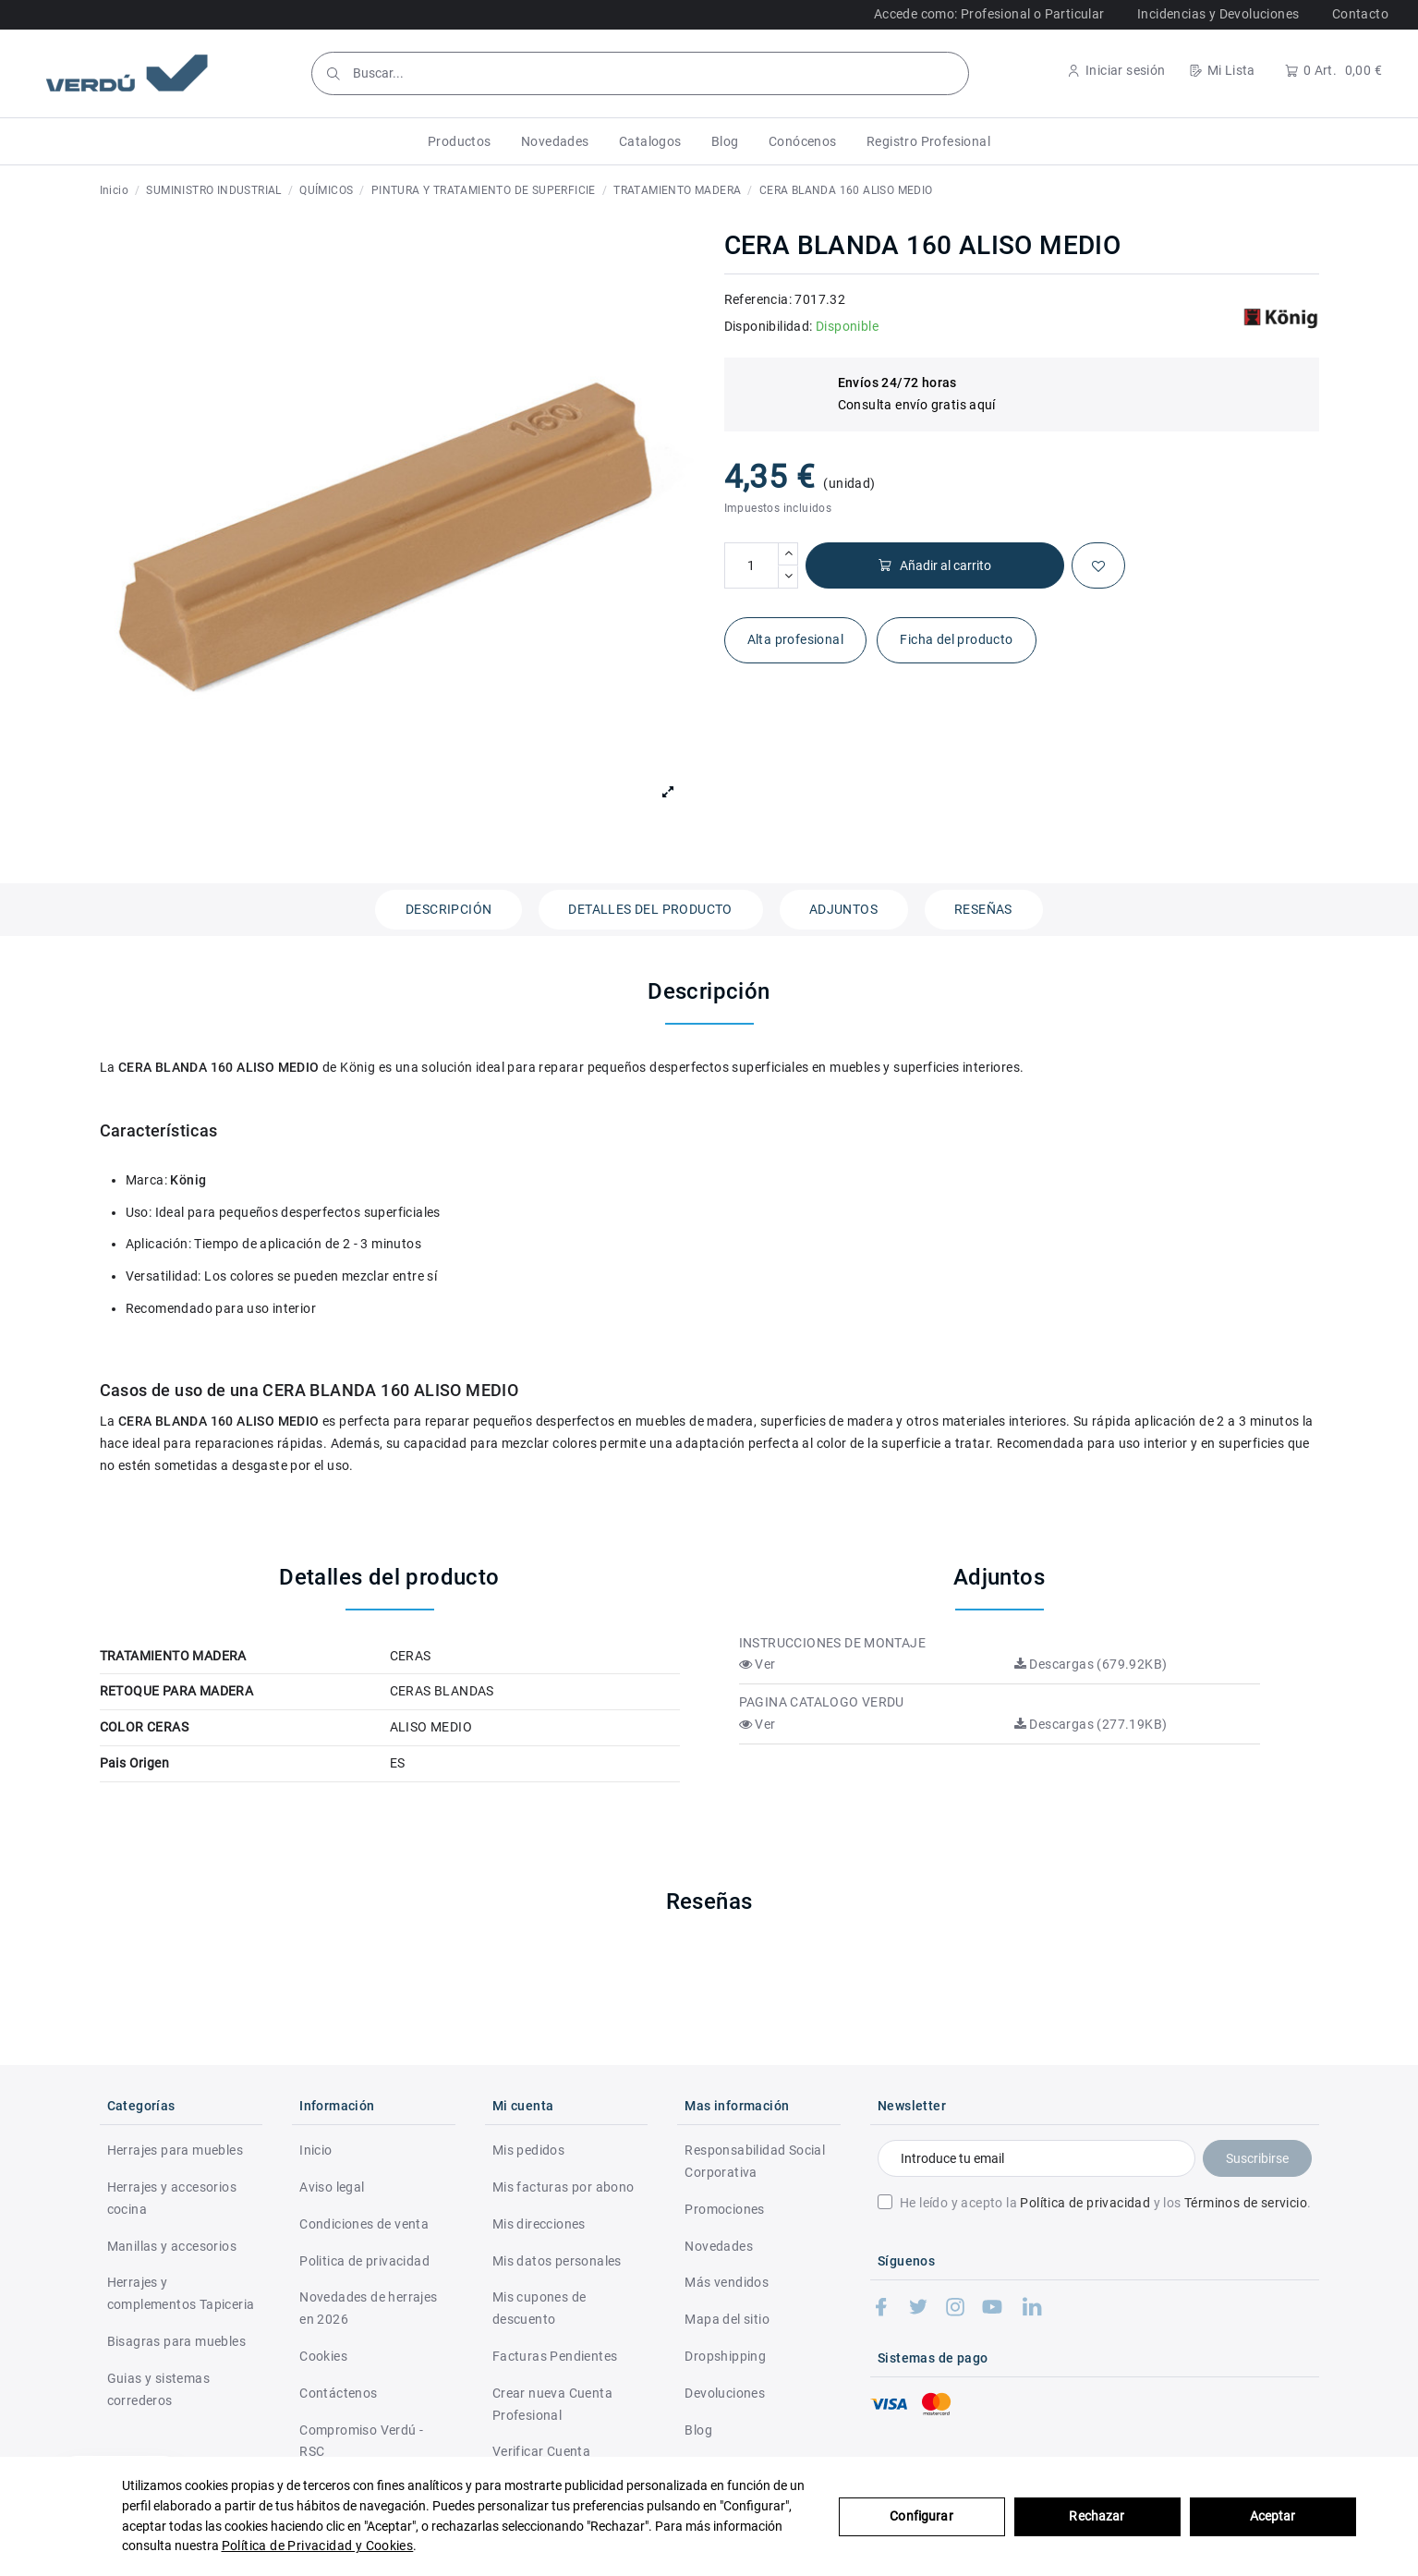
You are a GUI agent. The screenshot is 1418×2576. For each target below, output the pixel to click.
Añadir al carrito (934, 566)
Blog (698, 2430)
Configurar (921, 2516)
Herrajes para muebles (175, 2150)
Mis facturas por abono (563, 2187)
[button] (459, 141)
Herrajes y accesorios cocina (171, 2198)
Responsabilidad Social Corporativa (755, 2161)
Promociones (724, 2209)
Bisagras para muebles (176, 2341)
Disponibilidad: (768, 326)
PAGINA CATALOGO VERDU (821, 1702)
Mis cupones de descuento (539, 2308)
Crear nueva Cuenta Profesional (552, 2404)
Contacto (1360, 13)
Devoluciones (725, 2393)
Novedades (719, 2246)
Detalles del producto (650, 909)
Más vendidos (727, 2282)
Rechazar (1096, 2516)
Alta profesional (795, 639)
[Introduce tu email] (1036, 2158)
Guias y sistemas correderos (158, 2389)
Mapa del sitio (727, 2319)
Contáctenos (338, 2393)
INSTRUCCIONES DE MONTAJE (833, 1642)
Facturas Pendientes (555, 2356)
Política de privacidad (1085, 2202)
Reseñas (983, 909)
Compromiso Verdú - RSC (361, 2441)
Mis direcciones (539, 2224)
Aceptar (1273, 2516)
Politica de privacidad (364, 2261)
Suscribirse (1257, 2158)
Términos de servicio (1245, 2202)
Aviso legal (331, 2187)
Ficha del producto (956, 639)
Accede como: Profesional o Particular (989, 13)
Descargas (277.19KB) (1091, 1724)
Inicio (315, 2150)
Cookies (323, 2356)
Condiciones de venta (364, 2224)
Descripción (448, 909)
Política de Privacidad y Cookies (318, 2545)
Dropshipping (725, 2356)
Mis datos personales (557, 2261)
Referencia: (758, 299)
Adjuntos (843, 909)
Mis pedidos (528, 2150)
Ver (757, 1664)
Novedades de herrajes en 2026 (368, 2308)
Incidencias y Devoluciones (1218, 13)
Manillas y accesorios (171, 2246)
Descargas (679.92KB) (1091, 1664)
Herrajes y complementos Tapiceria (181, 2293)
